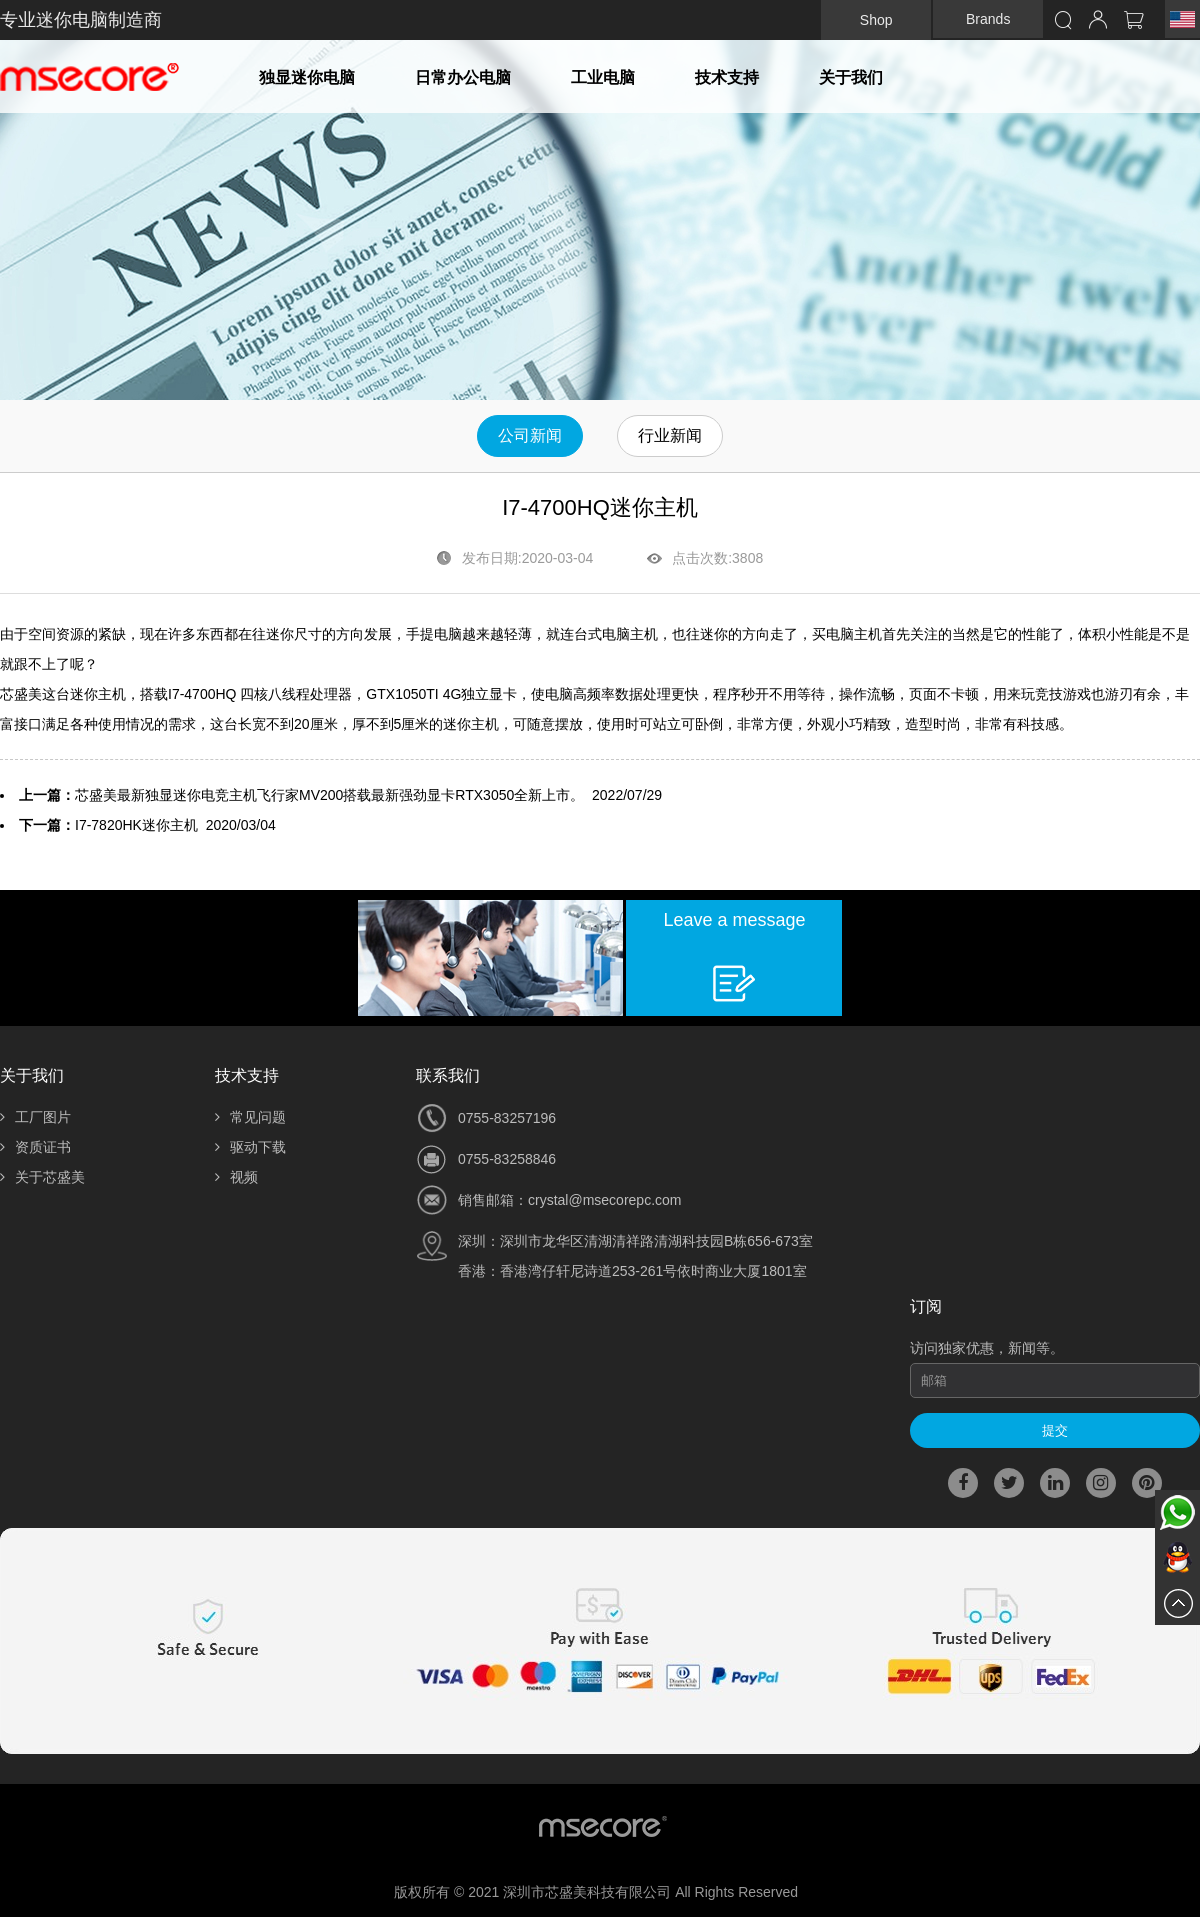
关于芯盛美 (42, 1177)
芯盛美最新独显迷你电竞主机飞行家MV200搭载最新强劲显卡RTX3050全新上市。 (329, 795)
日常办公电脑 (463, 77)
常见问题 (250, 1117)
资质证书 (35, 1147)
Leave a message (734, 920)
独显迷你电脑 (307, 77)
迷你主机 (98, 694)
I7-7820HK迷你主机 (136, 825)
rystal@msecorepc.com (608, 1200)
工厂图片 (35, 1117)
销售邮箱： (493, 1200)
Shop (876, 20)
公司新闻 (530, 435)
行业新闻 (670, 435)
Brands (988, 19)
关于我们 (851, 77)
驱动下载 (250, 1147)
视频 (236, 1177)
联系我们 (448, 1075)
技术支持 (727, 77)
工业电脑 (603, 77)
